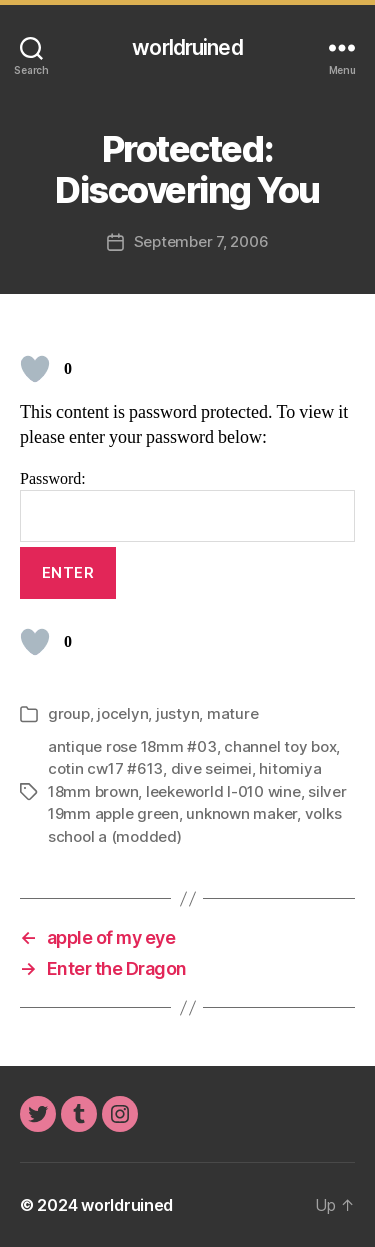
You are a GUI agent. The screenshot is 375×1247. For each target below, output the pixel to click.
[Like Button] (35, 369)
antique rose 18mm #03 (132, 746)
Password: (187, 505)
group (69, 713)
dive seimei (211, 768)
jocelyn (122, 713)
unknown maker (241, 813)
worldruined (187, 47)
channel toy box (280, 746)
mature (232, 713)
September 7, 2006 (201, 241)
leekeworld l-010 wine (223, 791)
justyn (177, 713)
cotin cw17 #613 (105, 768)
